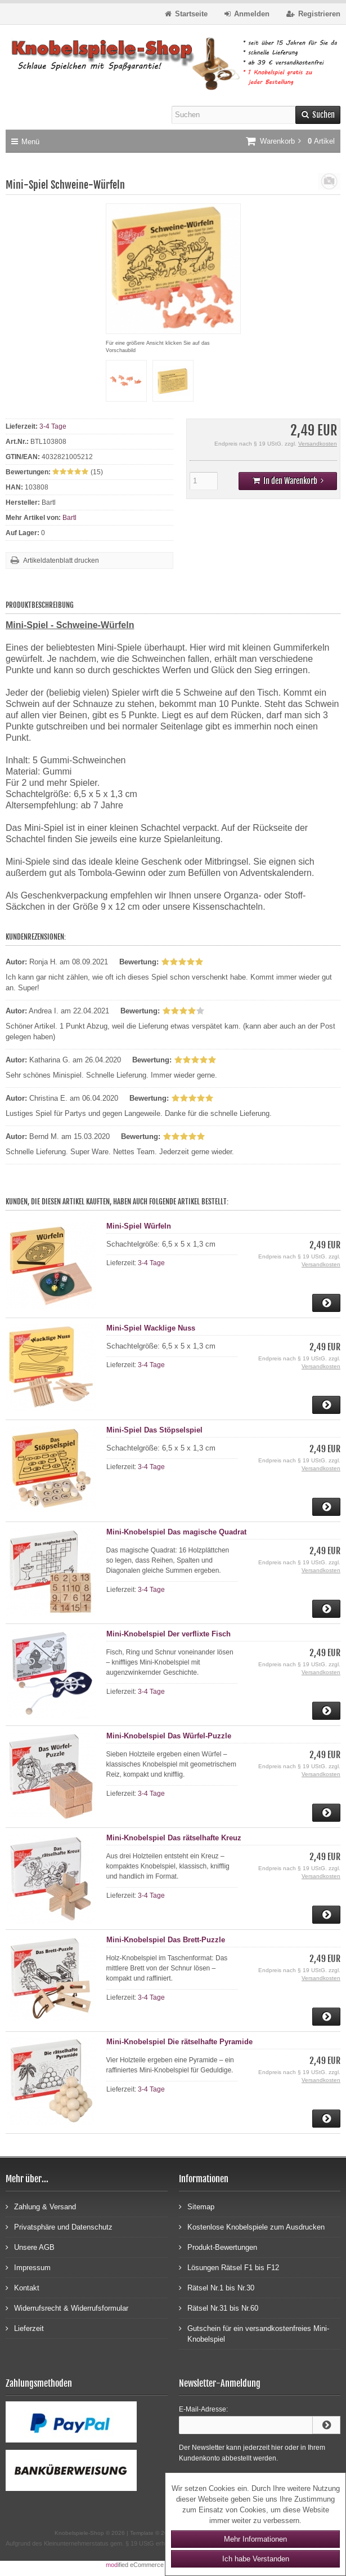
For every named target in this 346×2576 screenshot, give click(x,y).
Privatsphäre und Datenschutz (59, 2226)
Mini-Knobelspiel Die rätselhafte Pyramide (179, 2041)
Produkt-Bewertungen (218, 2247)
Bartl (69, 518)
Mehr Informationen (255, 2539)
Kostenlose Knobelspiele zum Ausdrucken (252, 2226)
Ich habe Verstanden (255, 2559)
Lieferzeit (25, 2328)
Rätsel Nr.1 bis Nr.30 (216, 2287)
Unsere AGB (30, 2247)
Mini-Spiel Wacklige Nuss (150, 1328)
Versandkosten (317, 444)
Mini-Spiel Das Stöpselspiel (154, 1430)
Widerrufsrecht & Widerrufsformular (67, 2307)
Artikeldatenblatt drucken (61, 560)
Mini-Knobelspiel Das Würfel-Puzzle (168, 1736)
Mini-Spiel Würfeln (138, 1226)
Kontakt (22, 2287)
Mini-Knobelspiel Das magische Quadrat (176, 1532)
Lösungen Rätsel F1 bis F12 (229, 2267)
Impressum (28, 2267)
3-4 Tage (52, 426)
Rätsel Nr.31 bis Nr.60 (218, 2307)
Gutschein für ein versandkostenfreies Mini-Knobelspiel (254, 2333)
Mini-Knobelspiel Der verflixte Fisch (168, 1634)
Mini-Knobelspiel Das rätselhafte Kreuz (173, 1838)
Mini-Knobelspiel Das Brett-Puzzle (165, 1940)
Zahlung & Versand (41, 2206)
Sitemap (196, 2206)
